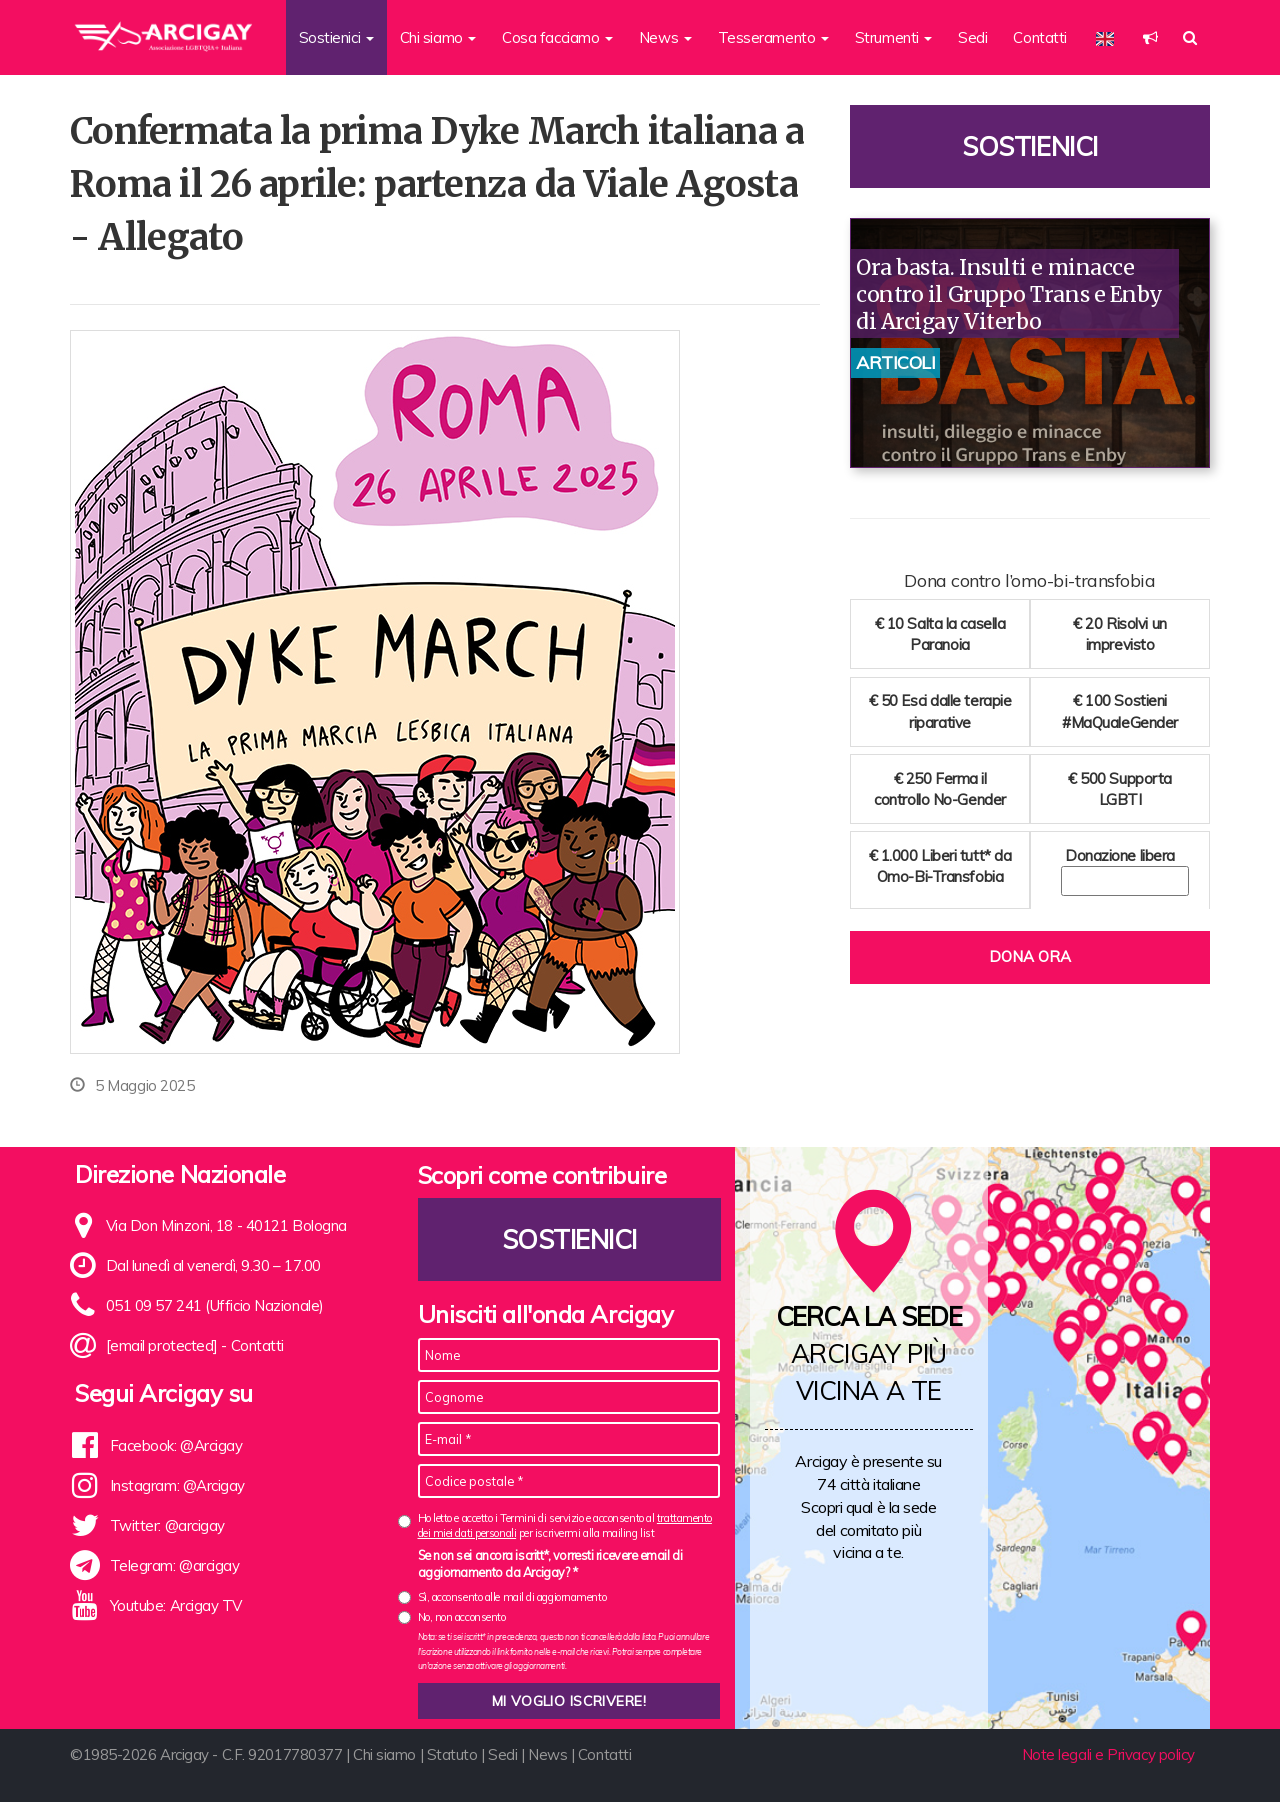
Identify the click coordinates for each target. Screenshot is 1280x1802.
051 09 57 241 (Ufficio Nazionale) (215, 1305)
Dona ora (1030, 956)
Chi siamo (384, 1754)
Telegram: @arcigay (175, 1565)
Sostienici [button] (336, 37)
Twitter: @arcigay (167, 1525)
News (547, 1754)
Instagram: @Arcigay (177, 1485)
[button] (1150, 37)
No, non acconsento (462, 1617)
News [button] (665, 37)
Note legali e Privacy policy (1108, 1754)
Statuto (452, 1754)
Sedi (972, 37)
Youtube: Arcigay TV (176, 1605)
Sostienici (1030, 146)
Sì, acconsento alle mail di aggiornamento (512, 1597)
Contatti (1039, 37)
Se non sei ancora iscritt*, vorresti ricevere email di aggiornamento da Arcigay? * (550, 1564)
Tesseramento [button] (773, 37)
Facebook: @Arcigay (176, 1445)
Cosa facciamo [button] (557, 37)
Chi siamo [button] (438, 37)
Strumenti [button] (894, 37)
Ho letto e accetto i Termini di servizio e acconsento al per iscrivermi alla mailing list (565, 1525)
